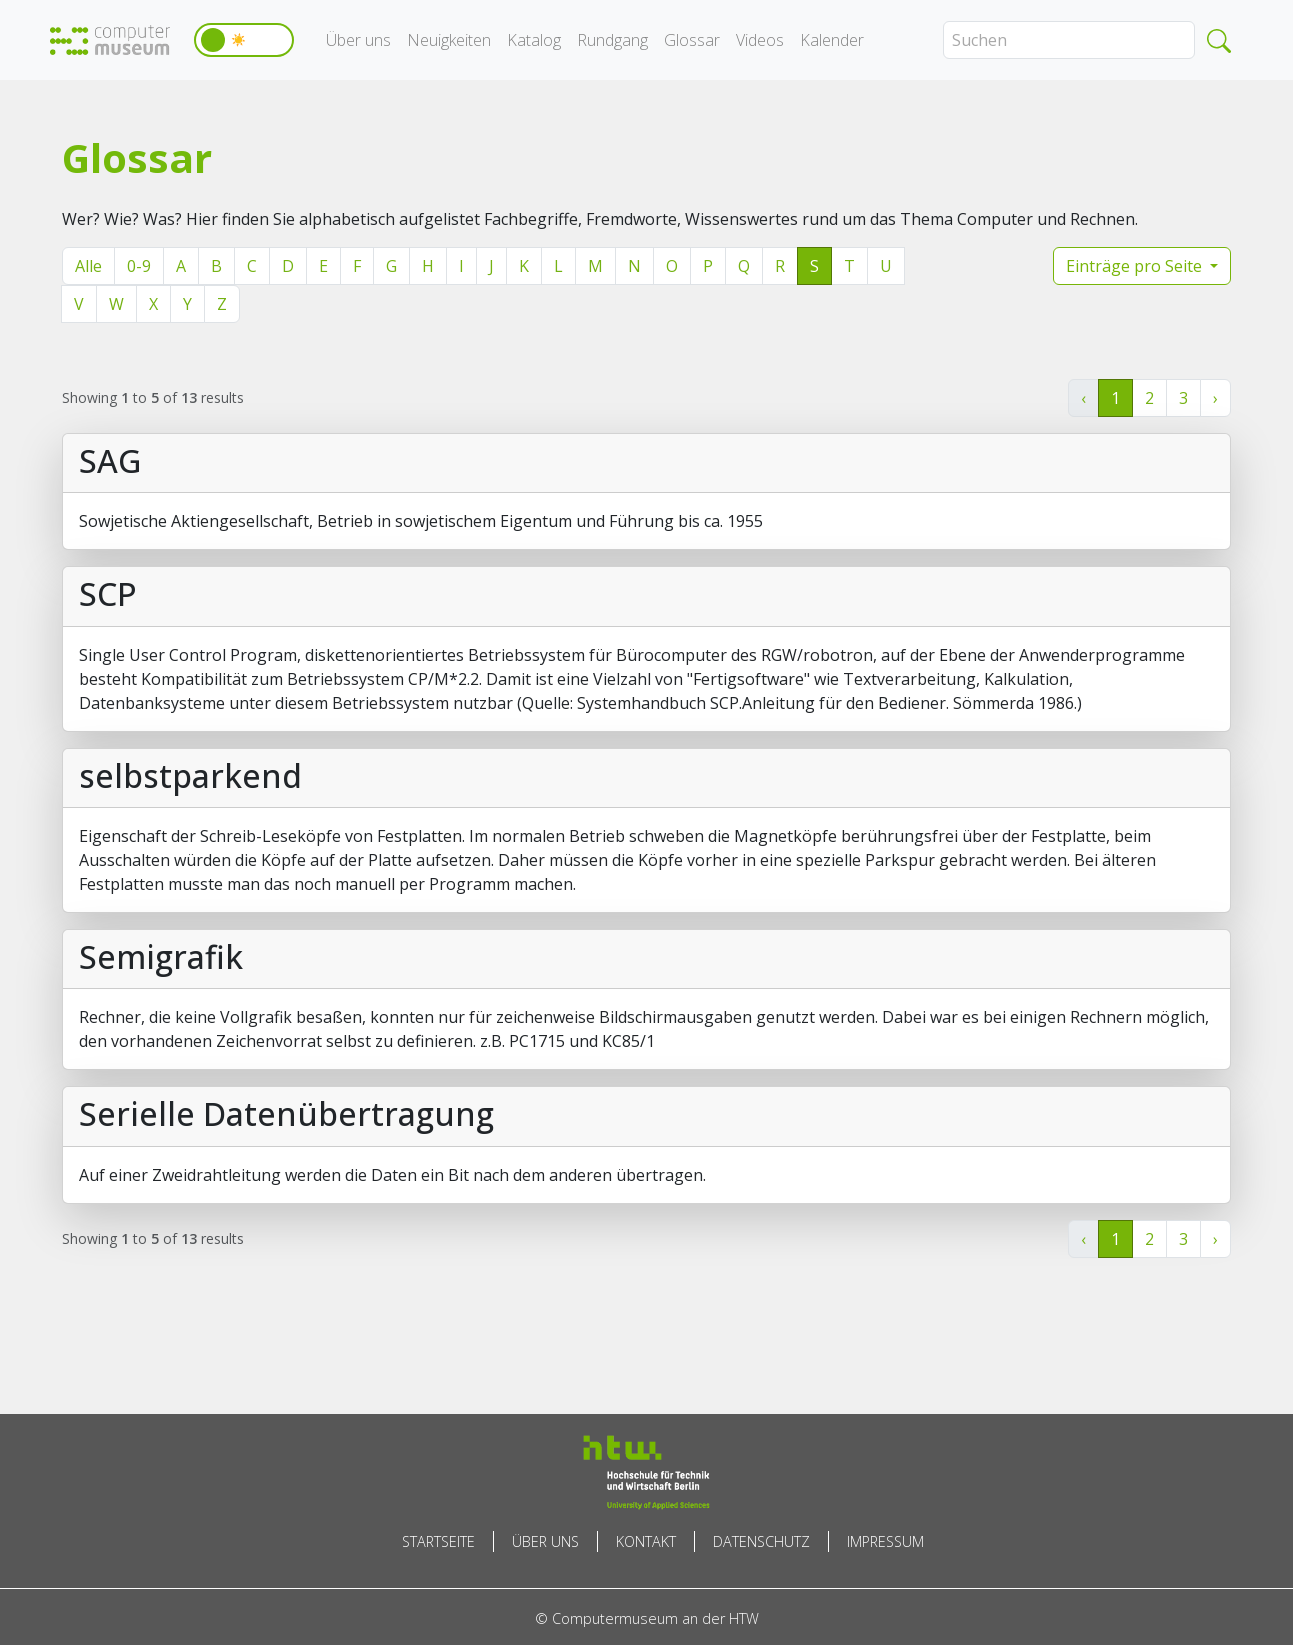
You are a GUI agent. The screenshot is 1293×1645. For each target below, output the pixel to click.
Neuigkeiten (449, 40)
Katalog (534, 40)
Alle (88, 266)
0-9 (139, 266)
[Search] (1069, 40)
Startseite (438, 1541)
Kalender (832, 40)
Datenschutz (761, 1541)
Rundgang (612, 40)
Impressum (885, 1541)
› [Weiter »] (1215, 398)
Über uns (358, 40)
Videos (760, 40)
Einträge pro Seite (1136, 266)
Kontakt (646, 1541)
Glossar (692, 40)
